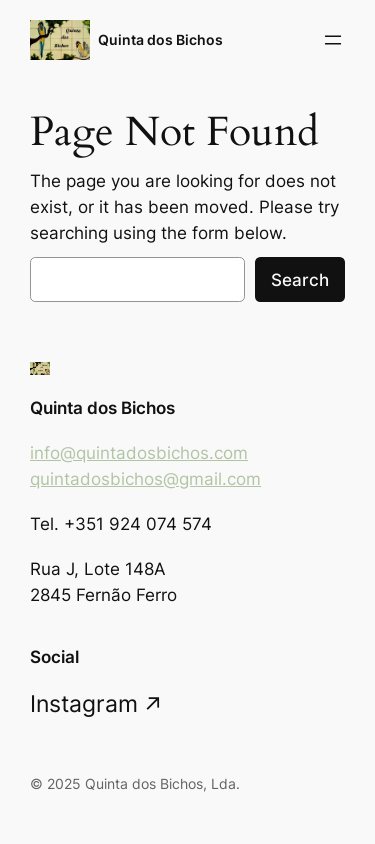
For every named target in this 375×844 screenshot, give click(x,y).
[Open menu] (333, 40)
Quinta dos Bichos (160, 39)
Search (300, 280)
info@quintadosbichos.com (139, 453)
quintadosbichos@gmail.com (145, 479)
